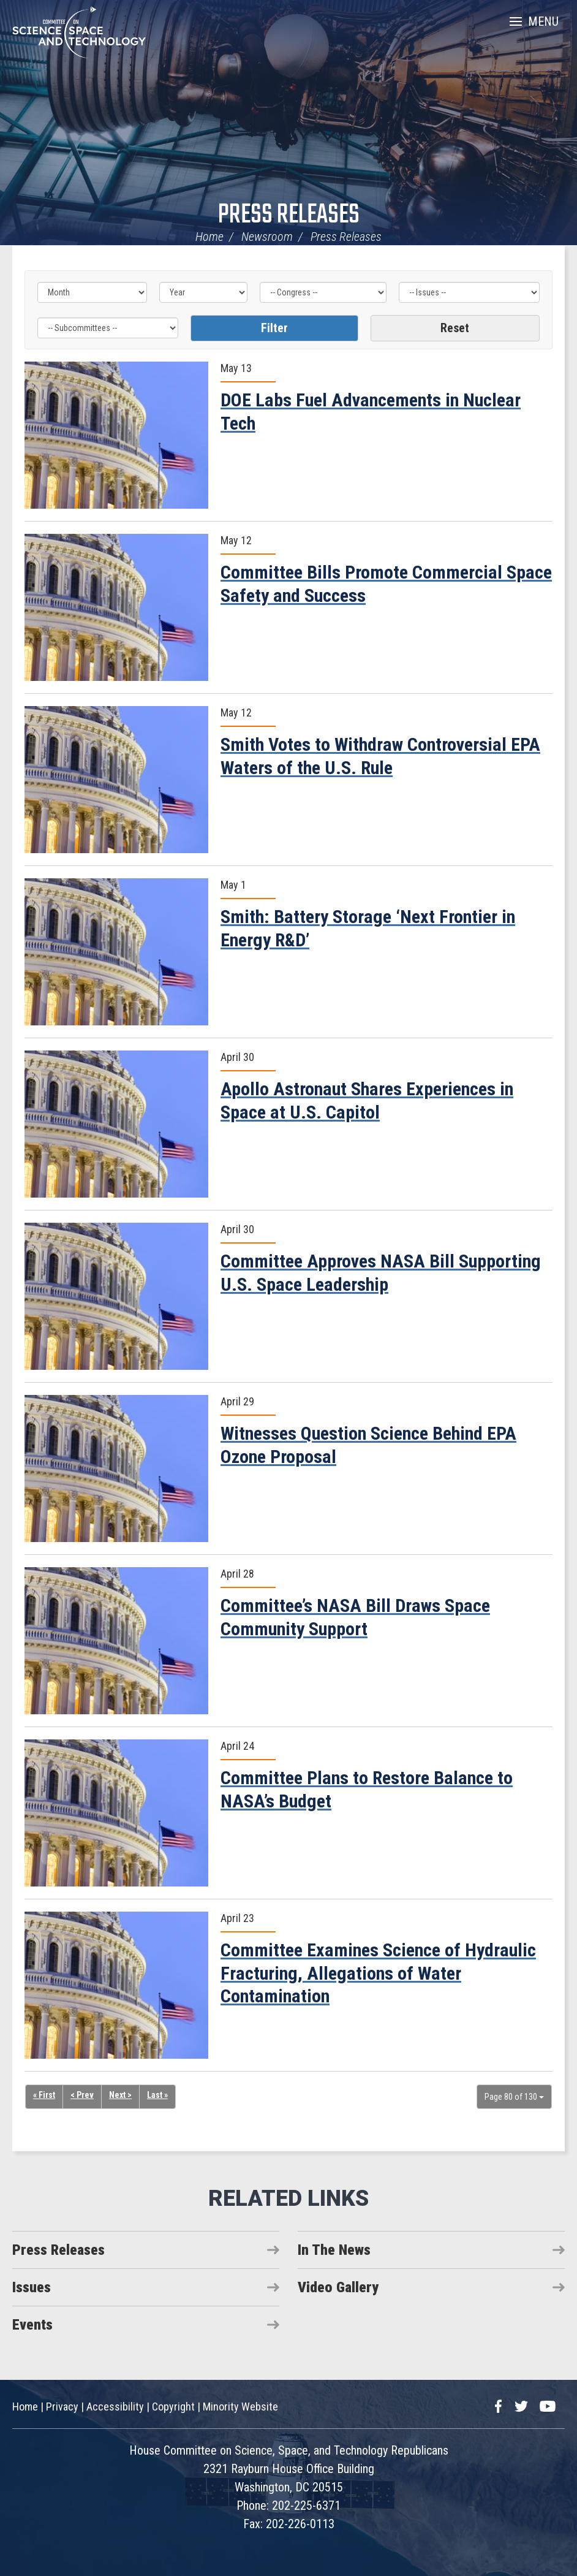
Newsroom (267, 236)
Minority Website (240, 2406)
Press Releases (289, 215)
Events (32, 2324)
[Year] (203, 292)
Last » (157, 2095)
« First (44, 2095)
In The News (334, 2250)
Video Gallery (338, 2287)
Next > (120, 2095)
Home (209, 236)
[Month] (92, 292)
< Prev (82, 2095)
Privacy (62, 2406)
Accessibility (115, 2406)
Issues (31, 2287)
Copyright (173, 2406)
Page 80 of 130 (514, 2097)
